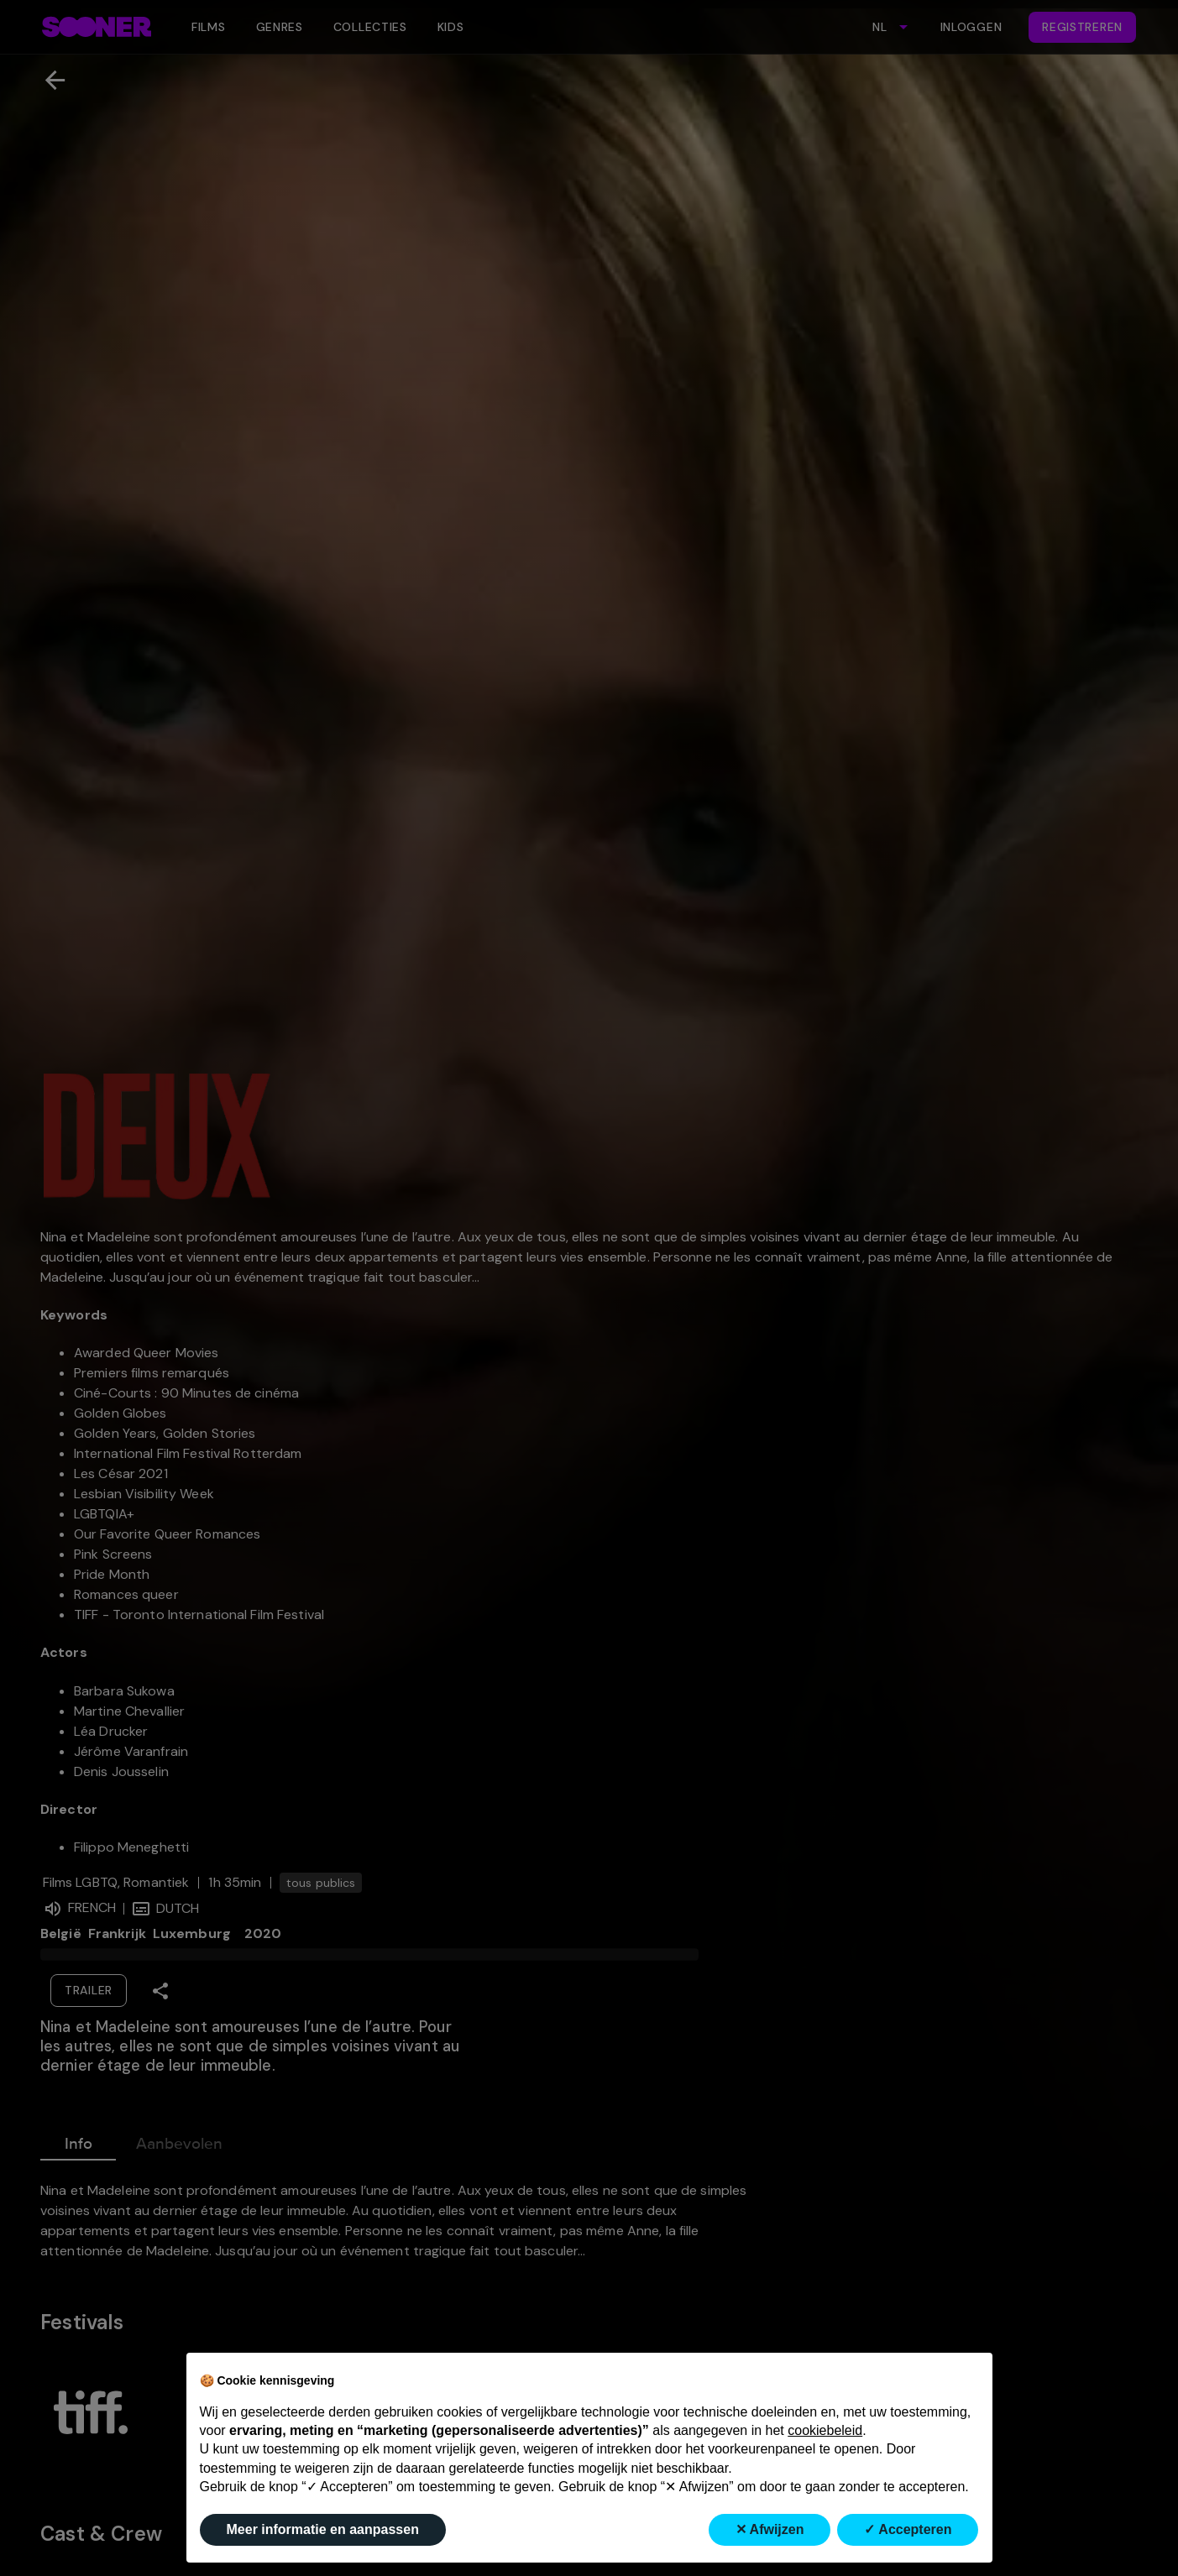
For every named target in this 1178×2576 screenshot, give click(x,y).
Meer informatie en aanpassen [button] (323, 2529)
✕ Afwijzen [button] (770, 2529)
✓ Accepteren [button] (907, 2529)
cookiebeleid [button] (825, 2430)
